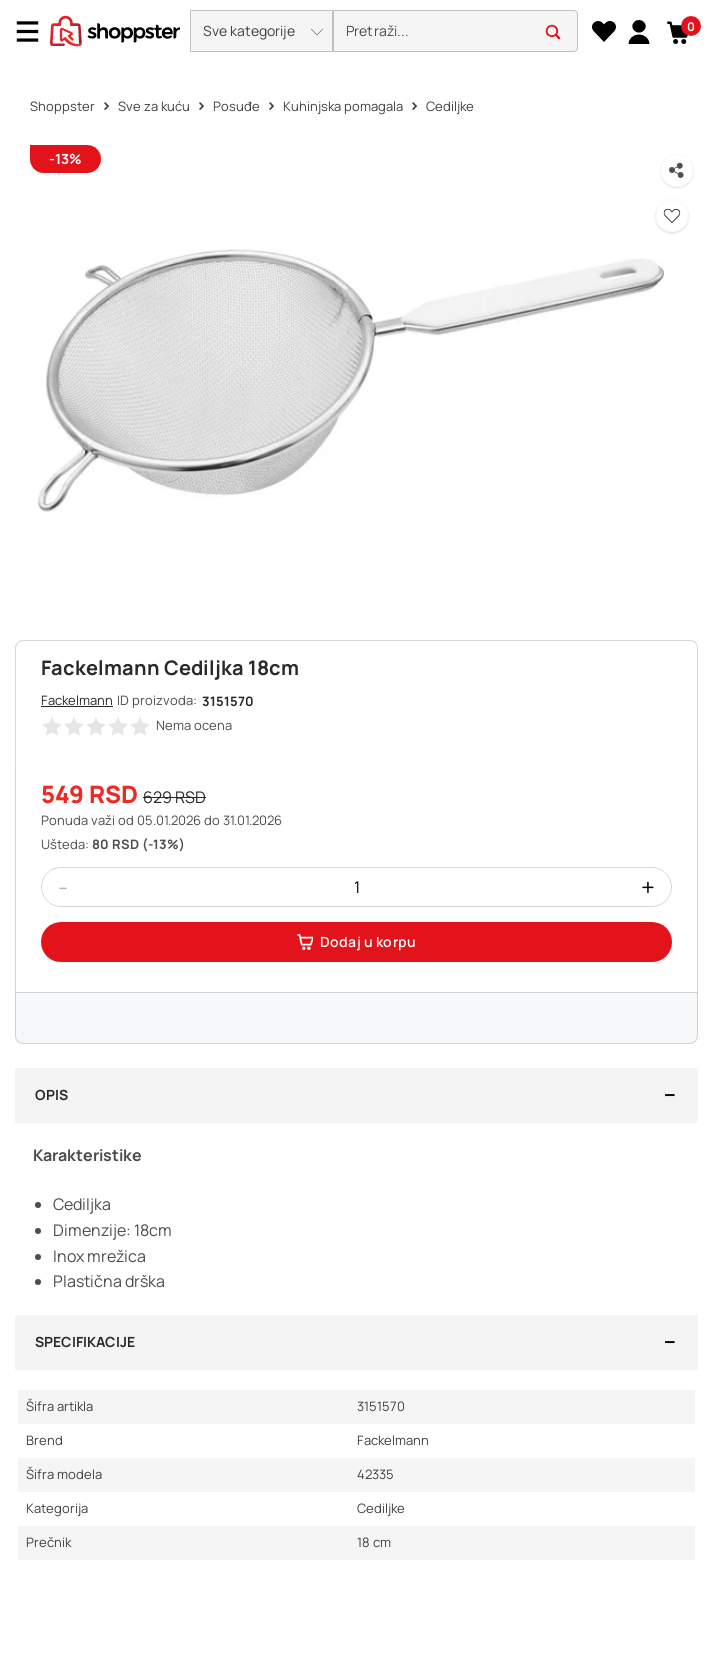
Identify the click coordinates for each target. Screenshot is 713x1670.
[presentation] (356, 32)
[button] (261, 31)
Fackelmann (77, 700)
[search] (455, 31)
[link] (638, 31)
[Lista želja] (603, 32)
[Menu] (35, 31)
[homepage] (115, 29)
